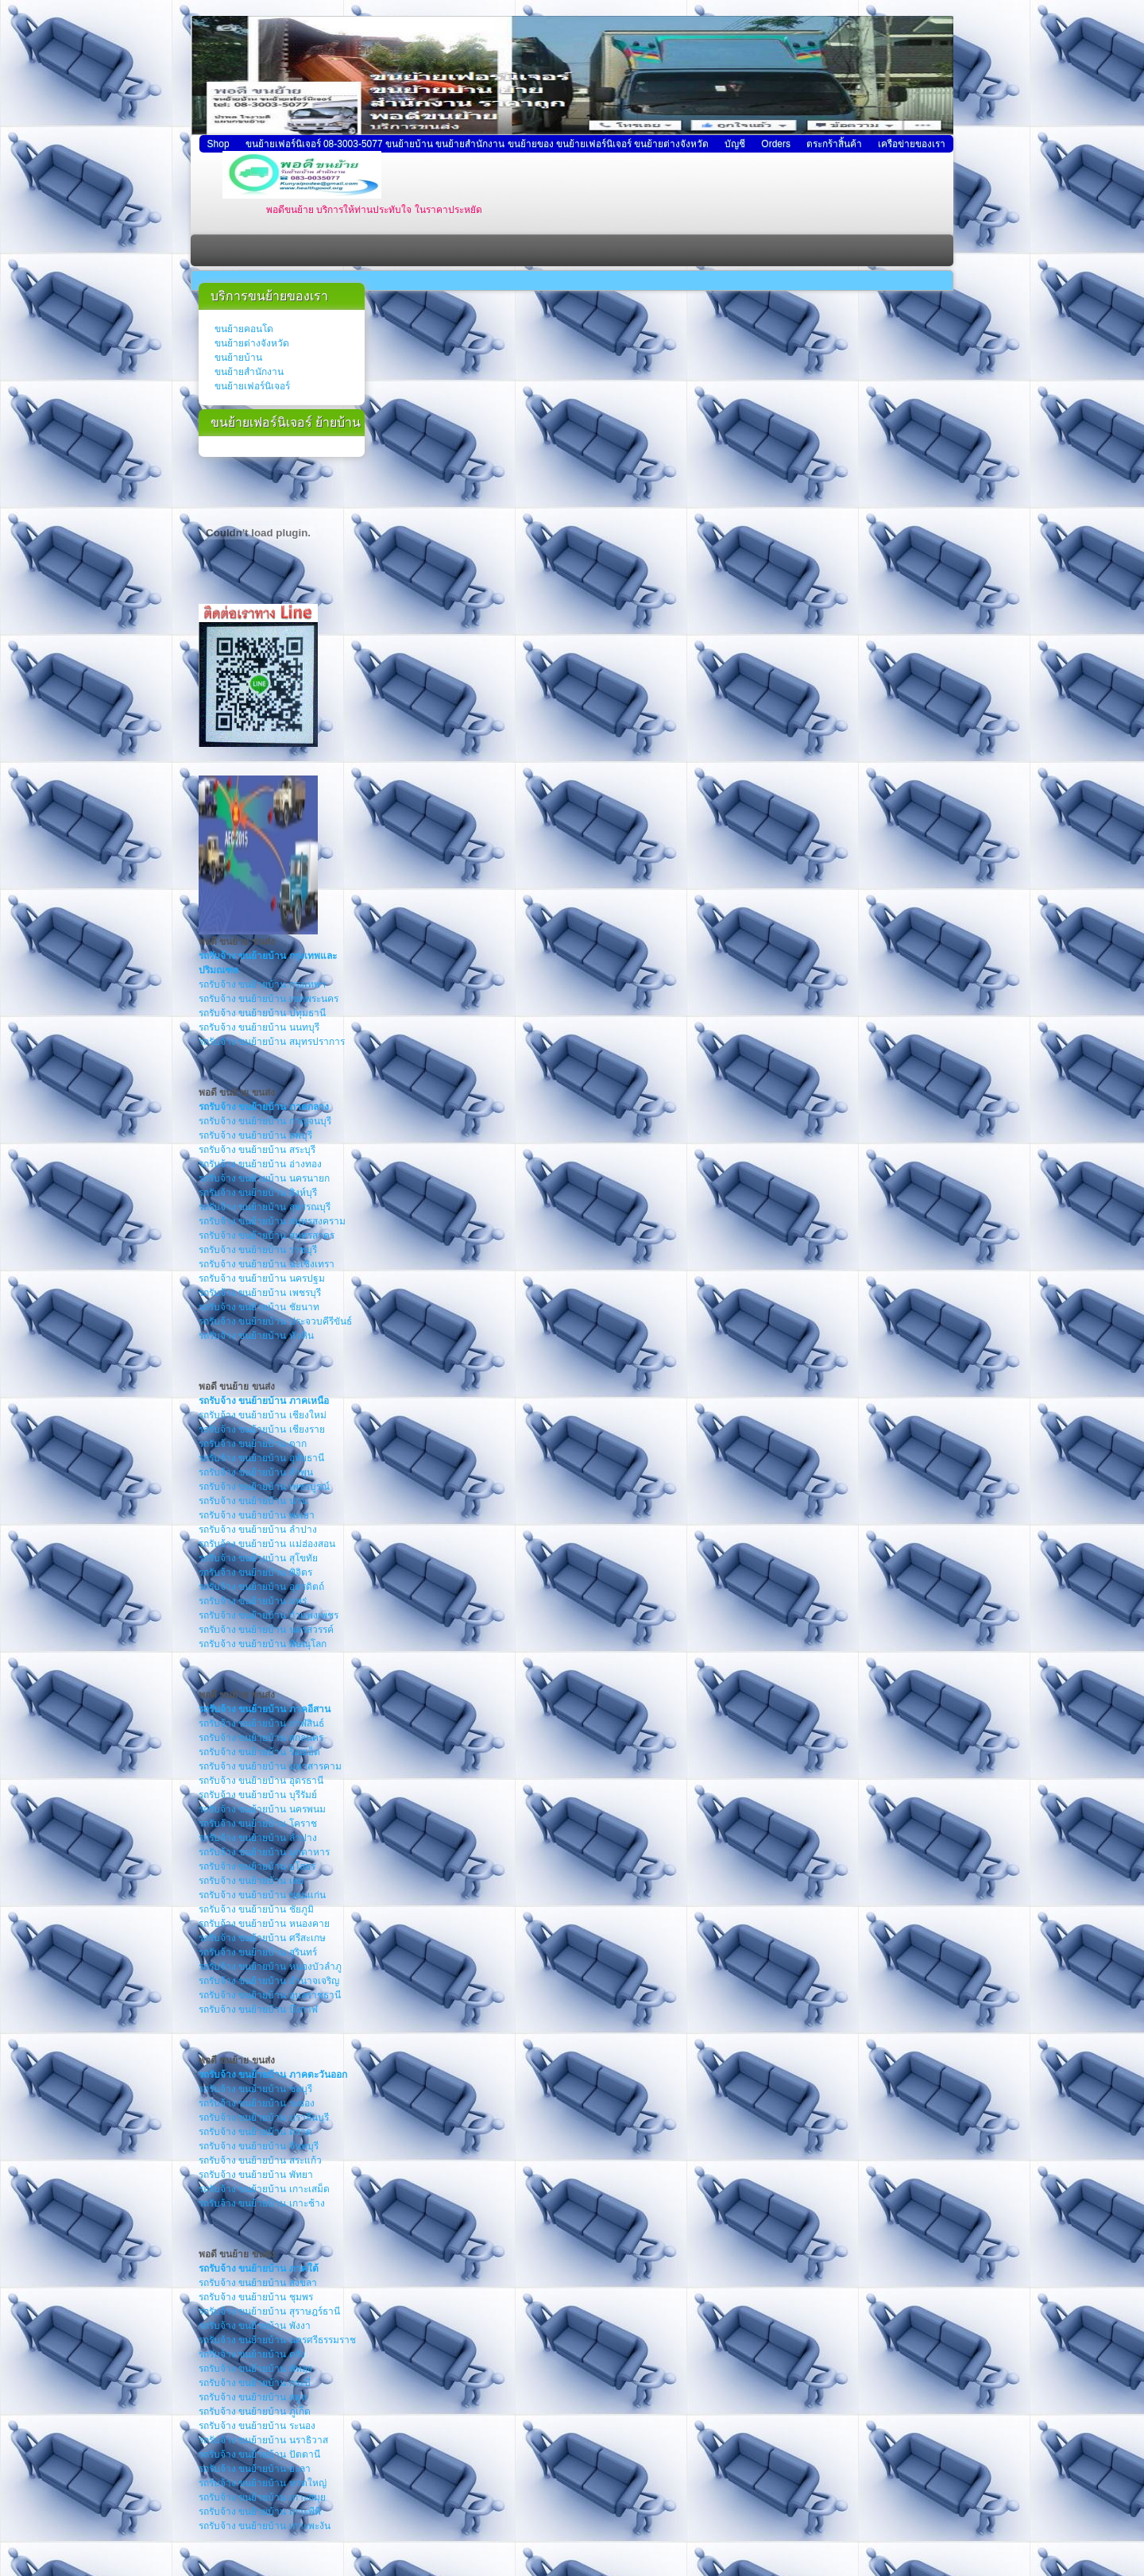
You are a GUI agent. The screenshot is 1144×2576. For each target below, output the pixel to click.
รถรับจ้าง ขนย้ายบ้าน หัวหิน (256, 1335)
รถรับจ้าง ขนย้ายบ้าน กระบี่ (255, 2382)
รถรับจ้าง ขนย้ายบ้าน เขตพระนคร (268, 998)
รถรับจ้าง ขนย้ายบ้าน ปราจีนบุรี (264, 2117)
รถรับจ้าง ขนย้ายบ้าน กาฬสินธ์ (261, 1723)
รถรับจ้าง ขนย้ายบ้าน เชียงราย (262, 1429)
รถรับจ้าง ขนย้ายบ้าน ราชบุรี (258, 1249)
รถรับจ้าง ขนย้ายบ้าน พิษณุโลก (263, 1644)
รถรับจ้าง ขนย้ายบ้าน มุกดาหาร (264, 1852)
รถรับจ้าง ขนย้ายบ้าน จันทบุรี (259, 2146)
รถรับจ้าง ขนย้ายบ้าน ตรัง (252, 2354)
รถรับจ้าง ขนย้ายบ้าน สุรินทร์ (258, 1952)
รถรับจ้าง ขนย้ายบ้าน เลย (251, 1880)
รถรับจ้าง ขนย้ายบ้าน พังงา (255, 2325)
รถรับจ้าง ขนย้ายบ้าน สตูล (253, 2397)
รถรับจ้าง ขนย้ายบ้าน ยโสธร (257, 1866)
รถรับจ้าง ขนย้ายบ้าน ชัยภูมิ (256, 1909)
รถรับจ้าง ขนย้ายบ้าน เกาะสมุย (262, 2497)
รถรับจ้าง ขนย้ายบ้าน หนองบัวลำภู (270, 1966)
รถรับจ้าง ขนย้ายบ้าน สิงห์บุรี (258, 1192)
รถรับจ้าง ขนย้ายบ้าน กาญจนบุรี (265, 1121)
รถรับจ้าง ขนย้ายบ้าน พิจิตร (255, 1572)
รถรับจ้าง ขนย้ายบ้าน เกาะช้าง (262, 2203)
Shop (218, 143)
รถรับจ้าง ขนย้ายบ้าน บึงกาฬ (258, 2009)
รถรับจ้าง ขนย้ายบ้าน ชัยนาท (259, 1307)
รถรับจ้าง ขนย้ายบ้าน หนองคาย (264, 1923)
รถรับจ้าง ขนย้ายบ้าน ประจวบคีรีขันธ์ (275, 1321)
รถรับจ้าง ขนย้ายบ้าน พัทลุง (255, 2368)
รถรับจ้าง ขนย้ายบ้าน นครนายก (264, 1178)
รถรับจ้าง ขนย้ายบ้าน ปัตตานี (259, 2454)
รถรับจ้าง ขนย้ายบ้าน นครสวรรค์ (266, 1629)
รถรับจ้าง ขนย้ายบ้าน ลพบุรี (255, 1135)
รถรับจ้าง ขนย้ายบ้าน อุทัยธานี (261, 1458)
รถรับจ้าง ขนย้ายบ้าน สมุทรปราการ (272, 1041)
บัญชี (735, 143)
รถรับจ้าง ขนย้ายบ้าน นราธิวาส (263, 2440)
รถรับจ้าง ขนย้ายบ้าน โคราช (258, 1823)
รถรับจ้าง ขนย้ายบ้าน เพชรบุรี (260, 1292)
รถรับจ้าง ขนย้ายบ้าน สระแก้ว (260, 2160)
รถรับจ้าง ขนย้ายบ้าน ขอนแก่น (262, 1895)
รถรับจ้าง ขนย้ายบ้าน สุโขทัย (258, 1558)
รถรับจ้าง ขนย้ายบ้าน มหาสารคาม (270, 1766)
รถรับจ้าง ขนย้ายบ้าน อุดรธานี (261, 1780)
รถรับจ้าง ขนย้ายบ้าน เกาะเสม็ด (264, 2189)
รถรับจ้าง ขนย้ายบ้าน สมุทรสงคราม (272, 1221)
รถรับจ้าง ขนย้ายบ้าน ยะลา (255, 2468)
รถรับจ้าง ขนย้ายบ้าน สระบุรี (257, 1149)
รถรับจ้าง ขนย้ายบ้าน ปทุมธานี (262, 1013)
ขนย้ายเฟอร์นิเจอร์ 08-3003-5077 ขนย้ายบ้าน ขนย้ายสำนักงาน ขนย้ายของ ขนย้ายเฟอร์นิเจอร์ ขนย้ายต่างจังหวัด (477, 143)
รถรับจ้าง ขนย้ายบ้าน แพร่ (253, 1601)
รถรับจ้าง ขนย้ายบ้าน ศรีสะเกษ (262, 1938)
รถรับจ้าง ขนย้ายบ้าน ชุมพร (256, 2297)
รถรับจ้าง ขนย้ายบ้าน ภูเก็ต (255, 2411)
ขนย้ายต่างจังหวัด (251, 343)
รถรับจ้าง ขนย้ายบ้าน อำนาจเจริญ (269, 1980)
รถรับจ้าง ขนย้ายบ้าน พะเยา (257, 1515)
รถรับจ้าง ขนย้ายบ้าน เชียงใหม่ (263, 1415)
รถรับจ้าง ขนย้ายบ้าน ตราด (255, 2131)
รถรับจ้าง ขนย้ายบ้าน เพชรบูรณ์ (264, 1486)
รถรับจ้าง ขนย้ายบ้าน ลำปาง (258, 1529)
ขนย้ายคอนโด (243, 329)
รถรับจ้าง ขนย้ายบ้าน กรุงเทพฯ (262, 984)
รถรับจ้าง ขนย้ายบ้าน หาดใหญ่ (263, 2483)
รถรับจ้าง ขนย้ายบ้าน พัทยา (256, 2174)
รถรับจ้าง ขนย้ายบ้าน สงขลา (258, 2282)
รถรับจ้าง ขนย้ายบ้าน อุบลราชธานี (270, 1995)
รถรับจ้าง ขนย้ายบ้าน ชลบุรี (255, 2088)
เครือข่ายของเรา (911, 143)
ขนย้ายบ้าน (238, 357)
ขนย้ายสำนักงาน (249, 371)
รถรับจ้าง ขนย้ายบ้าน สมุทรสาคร (266, 1235)
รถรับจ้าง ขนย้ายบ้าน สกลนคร (261, 1737)
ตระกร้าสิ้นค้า (834, 143)
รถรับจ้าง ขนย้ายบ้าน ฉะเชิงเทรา (266, 1264)
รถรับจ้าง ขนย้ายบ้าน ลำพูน (256, 1472)
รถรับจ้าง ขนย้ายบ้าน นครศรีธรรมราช (277, 2340)
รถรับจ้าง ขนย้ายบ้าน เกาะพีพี (260, 2511)
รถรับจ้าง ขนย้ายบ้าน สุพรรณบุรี (264, 1207)
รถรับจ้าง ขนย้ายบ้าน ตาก (253, 1443)
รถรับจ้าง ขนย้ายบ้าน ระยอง (257, 2103)
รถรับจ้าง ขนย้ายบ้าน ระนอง (257, 2425)
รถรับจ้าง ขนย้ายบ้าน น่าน (253, 1501)
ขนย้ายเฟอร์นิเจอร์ (252, 386)
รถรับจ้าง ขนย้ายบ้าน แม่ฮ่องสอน (267, 1543)
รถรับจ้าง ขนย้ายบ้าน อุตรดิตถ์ (261, 1586)
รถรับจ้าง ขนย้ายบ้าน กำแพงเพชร (268, 1615)
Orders (775, 143)
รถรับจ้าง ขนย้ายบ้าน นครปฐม (262, 1278)
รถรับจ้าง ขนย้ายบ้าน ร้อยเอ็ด (259, 1752)
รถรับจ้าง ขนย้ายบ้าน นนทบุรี (259, 1027)
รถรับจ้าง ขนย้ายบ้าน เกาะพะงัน (264, 2526)
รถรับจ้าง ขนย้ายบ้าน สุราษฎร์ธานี (269, 2311)
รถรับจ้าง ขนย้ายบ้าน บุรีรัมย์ (258, 1794)
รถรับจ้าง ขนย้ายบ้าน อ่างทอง (260, 1164)
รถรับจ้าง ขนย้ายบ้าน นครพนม (262, 1809)
